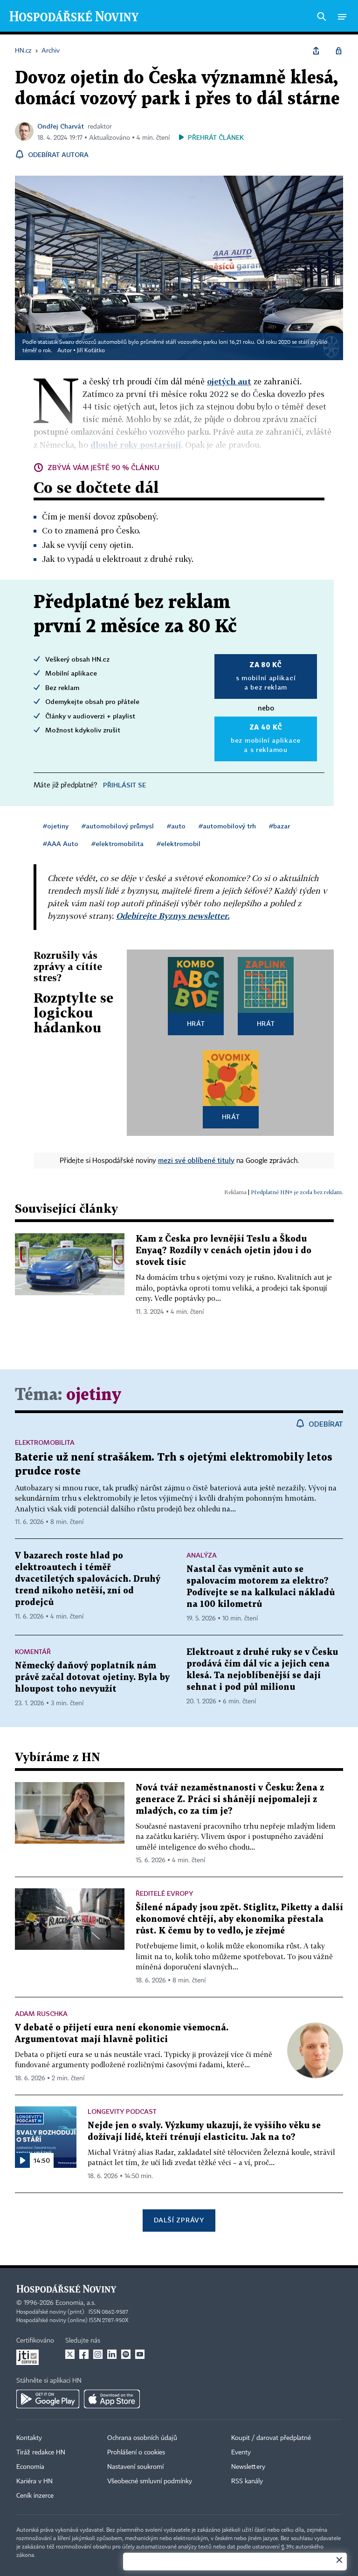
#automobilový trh (227, 826)
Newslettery (248, 2467)
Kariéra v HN (34, 2481)
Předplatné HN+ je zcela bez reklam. (297, 1192)
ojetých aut (229, 381)
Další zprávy (179, 2220)
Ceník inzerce (35, 2496)
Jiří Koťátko (91, 351)
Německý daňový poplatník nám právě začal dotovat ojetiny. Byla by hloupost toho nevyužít (92, 1677)
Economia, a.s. (75, 2303)
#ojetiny (56, 826)
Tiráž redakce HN (40, 2452)
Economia (30, 2467)
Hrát (196, 1023)
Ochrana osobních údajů (142, 2438)
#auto (176, 826)
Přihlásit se (124, 785)
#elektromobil (178, 843)
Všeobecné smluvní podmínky (149, 2481)
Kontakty (29, 2438)
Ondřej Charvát (60, 126)
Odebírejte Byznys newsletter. (172, 916)
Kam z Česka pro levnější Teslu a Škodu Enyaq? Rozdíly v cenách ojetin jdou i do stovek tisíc (223, 1250)
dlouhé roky (135, 445)
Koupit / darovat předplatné (271, 2438)
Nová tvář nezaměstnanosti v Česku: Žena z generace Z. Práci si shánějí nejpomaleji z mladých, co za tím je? (230, 1799)
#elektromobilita (117, 843)
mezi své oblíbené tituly (196, 1160)
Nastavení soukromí (135, 2467)
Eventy (241, 2452)
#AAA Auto (60, 843)
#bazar (279, 826)
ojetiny (93, 1395)
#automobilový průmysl (118, 826)
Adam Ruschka (41, 2013)
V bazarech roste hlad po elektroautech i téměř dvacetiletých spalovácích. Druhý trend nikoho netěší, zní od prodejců (87, 1579)
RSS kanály (247, 2481)
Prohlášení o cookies (136, 2452)
